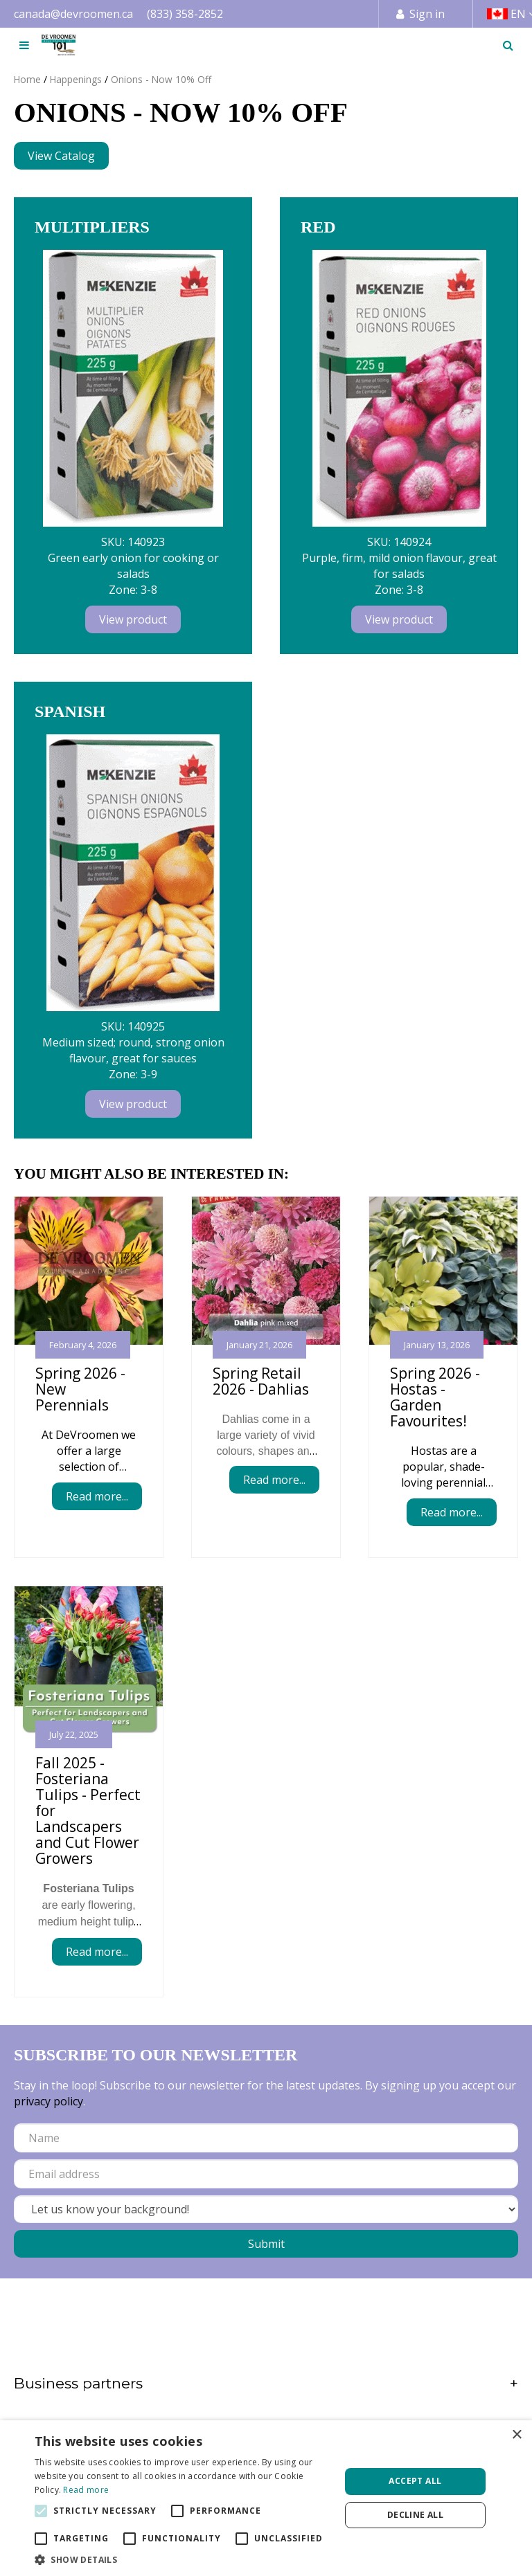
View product (133, 619)
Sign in (427, 14)
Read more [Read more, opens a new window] (86, 2490)
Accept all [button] (415, 2481)
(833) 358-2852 (185, 14)
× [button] (516, 2435)
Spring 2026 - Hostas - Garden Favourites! (435, 1397)
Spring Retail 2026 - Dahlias (261, 1381)
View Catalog (61, 155)
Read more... (97, 1496)
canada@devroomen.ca (73, 14)
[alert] (266, 2498)
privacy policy (48, 2101)
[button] (183, 2559)
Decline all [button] (415, 2515)
